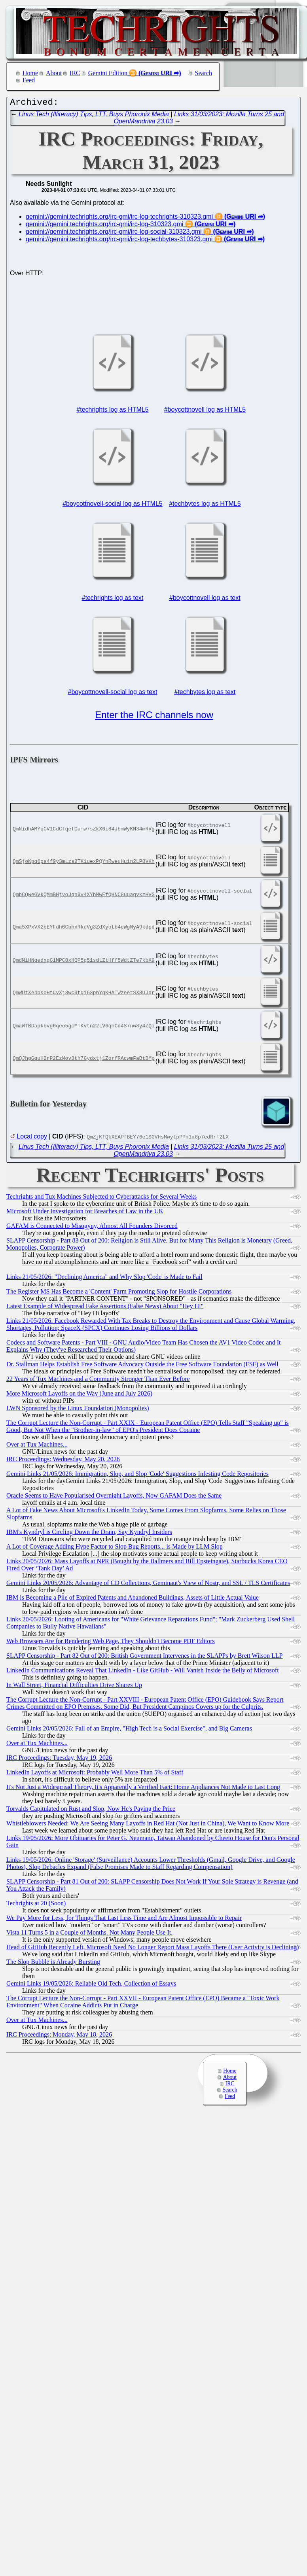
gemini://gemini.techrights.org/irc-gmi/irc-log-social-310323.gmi (114, 233)
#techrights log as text (113, 599)
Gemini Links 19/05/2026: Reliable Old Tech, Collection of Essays (91, 1985)
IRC (75, 73)
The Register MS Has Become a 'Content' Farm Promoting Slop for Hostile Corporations (118, 1293)
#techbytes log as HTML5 (205, 505)
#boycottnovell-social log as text (112, 693)
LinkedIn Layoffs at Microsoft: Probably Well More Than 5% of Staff (94, 1774)
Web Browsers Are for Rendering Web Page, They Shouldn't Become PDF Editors (110, 1643)
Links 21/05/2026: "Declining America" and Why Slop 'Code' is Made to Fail (104, 1278)
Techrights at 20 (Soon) (36, 1905)
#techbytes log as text (205, 693)
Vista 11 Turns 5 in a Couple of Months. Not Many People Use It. (89, 1934)
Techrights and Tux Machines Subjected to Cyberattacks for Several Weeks (101, 1198)
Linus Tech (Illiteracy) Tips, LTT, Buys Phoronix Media (94, 116)
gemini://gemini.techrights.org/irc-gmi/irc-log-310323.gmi (104, 226)
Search (203, 73)
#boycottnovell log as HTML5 (205, 411)
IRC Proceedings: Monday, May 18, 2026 (59, 2036)
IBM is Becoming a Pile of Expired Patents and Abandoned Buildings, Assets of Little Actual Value (132, 1599)
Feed (29, 80)
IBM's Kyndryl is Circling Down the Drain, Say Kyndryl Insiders (89, 1533)
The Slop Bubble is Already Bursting (53, 1963)
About (54, 73)
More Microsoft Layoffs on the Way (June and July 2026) (79, 1395)
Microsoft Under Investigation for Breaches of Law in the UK (84, 1213)
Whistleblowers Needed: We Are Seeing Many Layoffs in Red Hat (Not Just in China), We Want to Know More (147, 1825)
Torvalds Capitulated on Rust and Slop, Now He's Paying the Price (90, 1810)
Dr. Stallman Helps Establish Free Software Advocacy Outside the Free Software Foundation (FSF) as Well (142, 1366)
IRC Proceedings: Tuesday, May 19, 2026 (59, 1759)
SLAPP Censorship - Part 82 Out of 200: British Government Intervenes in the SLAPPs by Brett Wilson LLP (144, 1657)
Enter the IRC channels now (154, 716)
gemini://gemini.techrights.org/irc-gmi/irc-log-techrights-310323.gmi (119, 218)
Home (30, 73)
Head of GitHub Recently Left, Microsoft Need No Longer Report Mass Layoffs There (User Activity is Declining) (152, 1949)
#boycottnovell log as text (205, 599)
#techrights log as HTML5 (112, 411)
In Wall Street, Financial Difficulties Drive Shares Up (74, 1686)
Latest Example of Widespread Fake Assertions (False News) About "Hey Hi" (104, 1308)
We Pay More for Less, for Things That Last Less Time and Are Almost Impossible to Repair (124, 1919)
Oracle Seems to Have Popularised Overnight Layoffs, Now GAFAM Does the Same (114, 1497)
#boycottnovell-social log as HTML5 (113, 505)
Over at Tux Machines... (37, 1446)
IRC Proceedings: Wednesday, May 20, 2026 (63, 1461)
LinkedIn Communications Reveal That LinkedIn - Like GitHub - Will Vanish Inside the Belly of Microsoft (142, 1672)
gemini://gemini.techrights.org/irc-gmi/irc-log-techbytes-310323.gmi (119, 241)
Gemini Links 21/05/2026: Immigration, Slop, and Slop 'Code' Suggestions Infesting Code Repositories (137, 1475)
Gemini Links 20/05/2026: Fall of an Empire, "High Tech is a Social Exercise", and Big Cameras (129, 1730)
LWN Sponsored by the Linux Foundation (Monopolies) (77, 1410)
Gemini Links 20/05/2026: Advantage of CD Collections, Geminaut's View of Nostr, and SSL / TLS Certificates (148, 1584)
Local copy (32, 1138)
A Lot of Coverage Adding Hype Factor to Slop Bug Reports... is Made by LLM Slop (114, 1548)
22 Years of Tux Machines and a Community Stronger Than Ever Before (98, 1380)
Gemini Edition (107, 73)
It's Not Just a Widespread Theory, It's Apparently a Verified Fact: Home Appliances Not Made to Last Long (143, 1788)
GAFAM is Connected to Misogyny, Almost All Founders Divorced (92, 1227)
